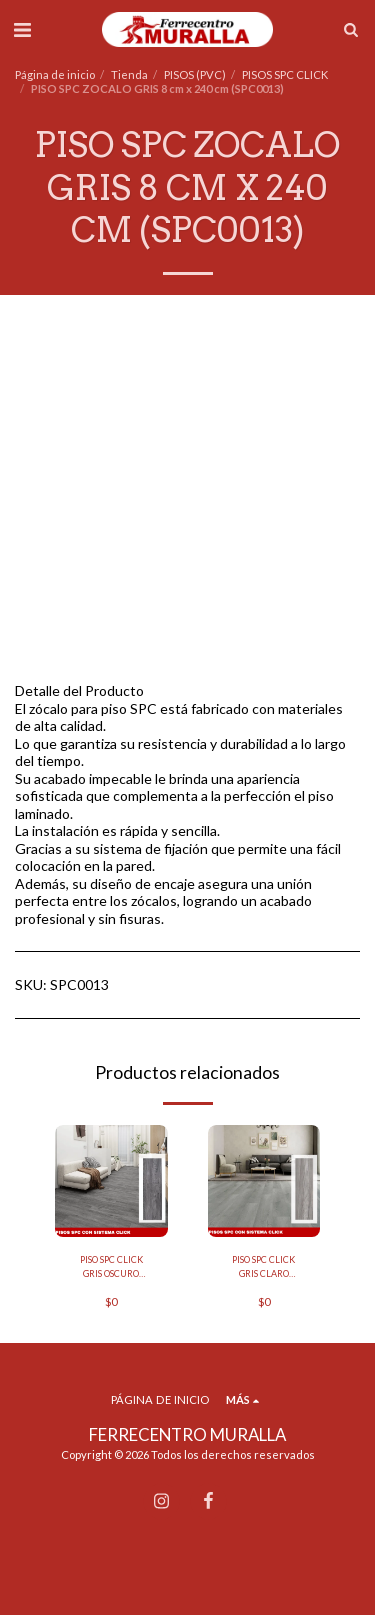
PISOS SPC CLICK (285, 74)
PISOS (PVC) (195, 74)
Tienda (129, 74)
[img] (111, 1181)
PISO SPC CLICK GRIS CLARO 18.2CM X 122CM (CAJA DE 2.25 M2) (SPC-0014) (264, 1267)
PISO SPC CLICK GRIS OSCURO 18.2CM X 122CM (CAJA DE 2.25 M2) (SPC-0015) (111, 1267)
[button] (22, 29)
